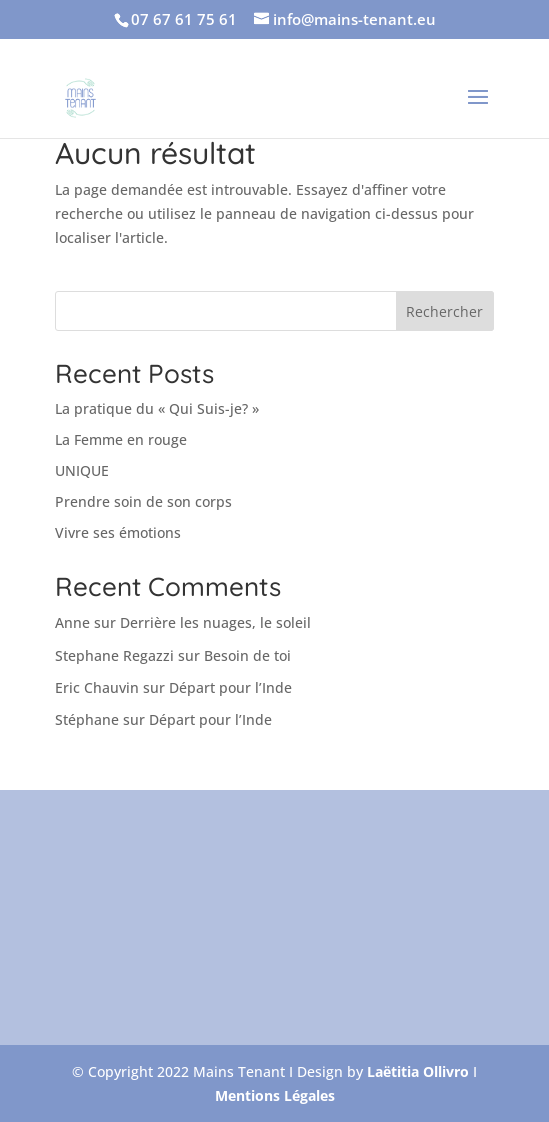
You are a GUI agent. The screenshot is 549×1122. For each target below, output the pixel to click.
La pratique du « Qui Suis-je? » (157, 408)
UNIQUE (82, 470)
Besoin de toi (247, 655)
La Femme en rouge (121, 439)
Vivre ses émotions (118, 532)
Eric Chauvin (97, 687)
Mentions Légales (275, 1095)
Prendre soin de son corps (143, 501)
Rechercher (444, 311)
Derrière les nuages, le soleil (215, 622)
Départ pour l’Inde (230, 687)
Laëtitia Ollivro (418, 1071)
